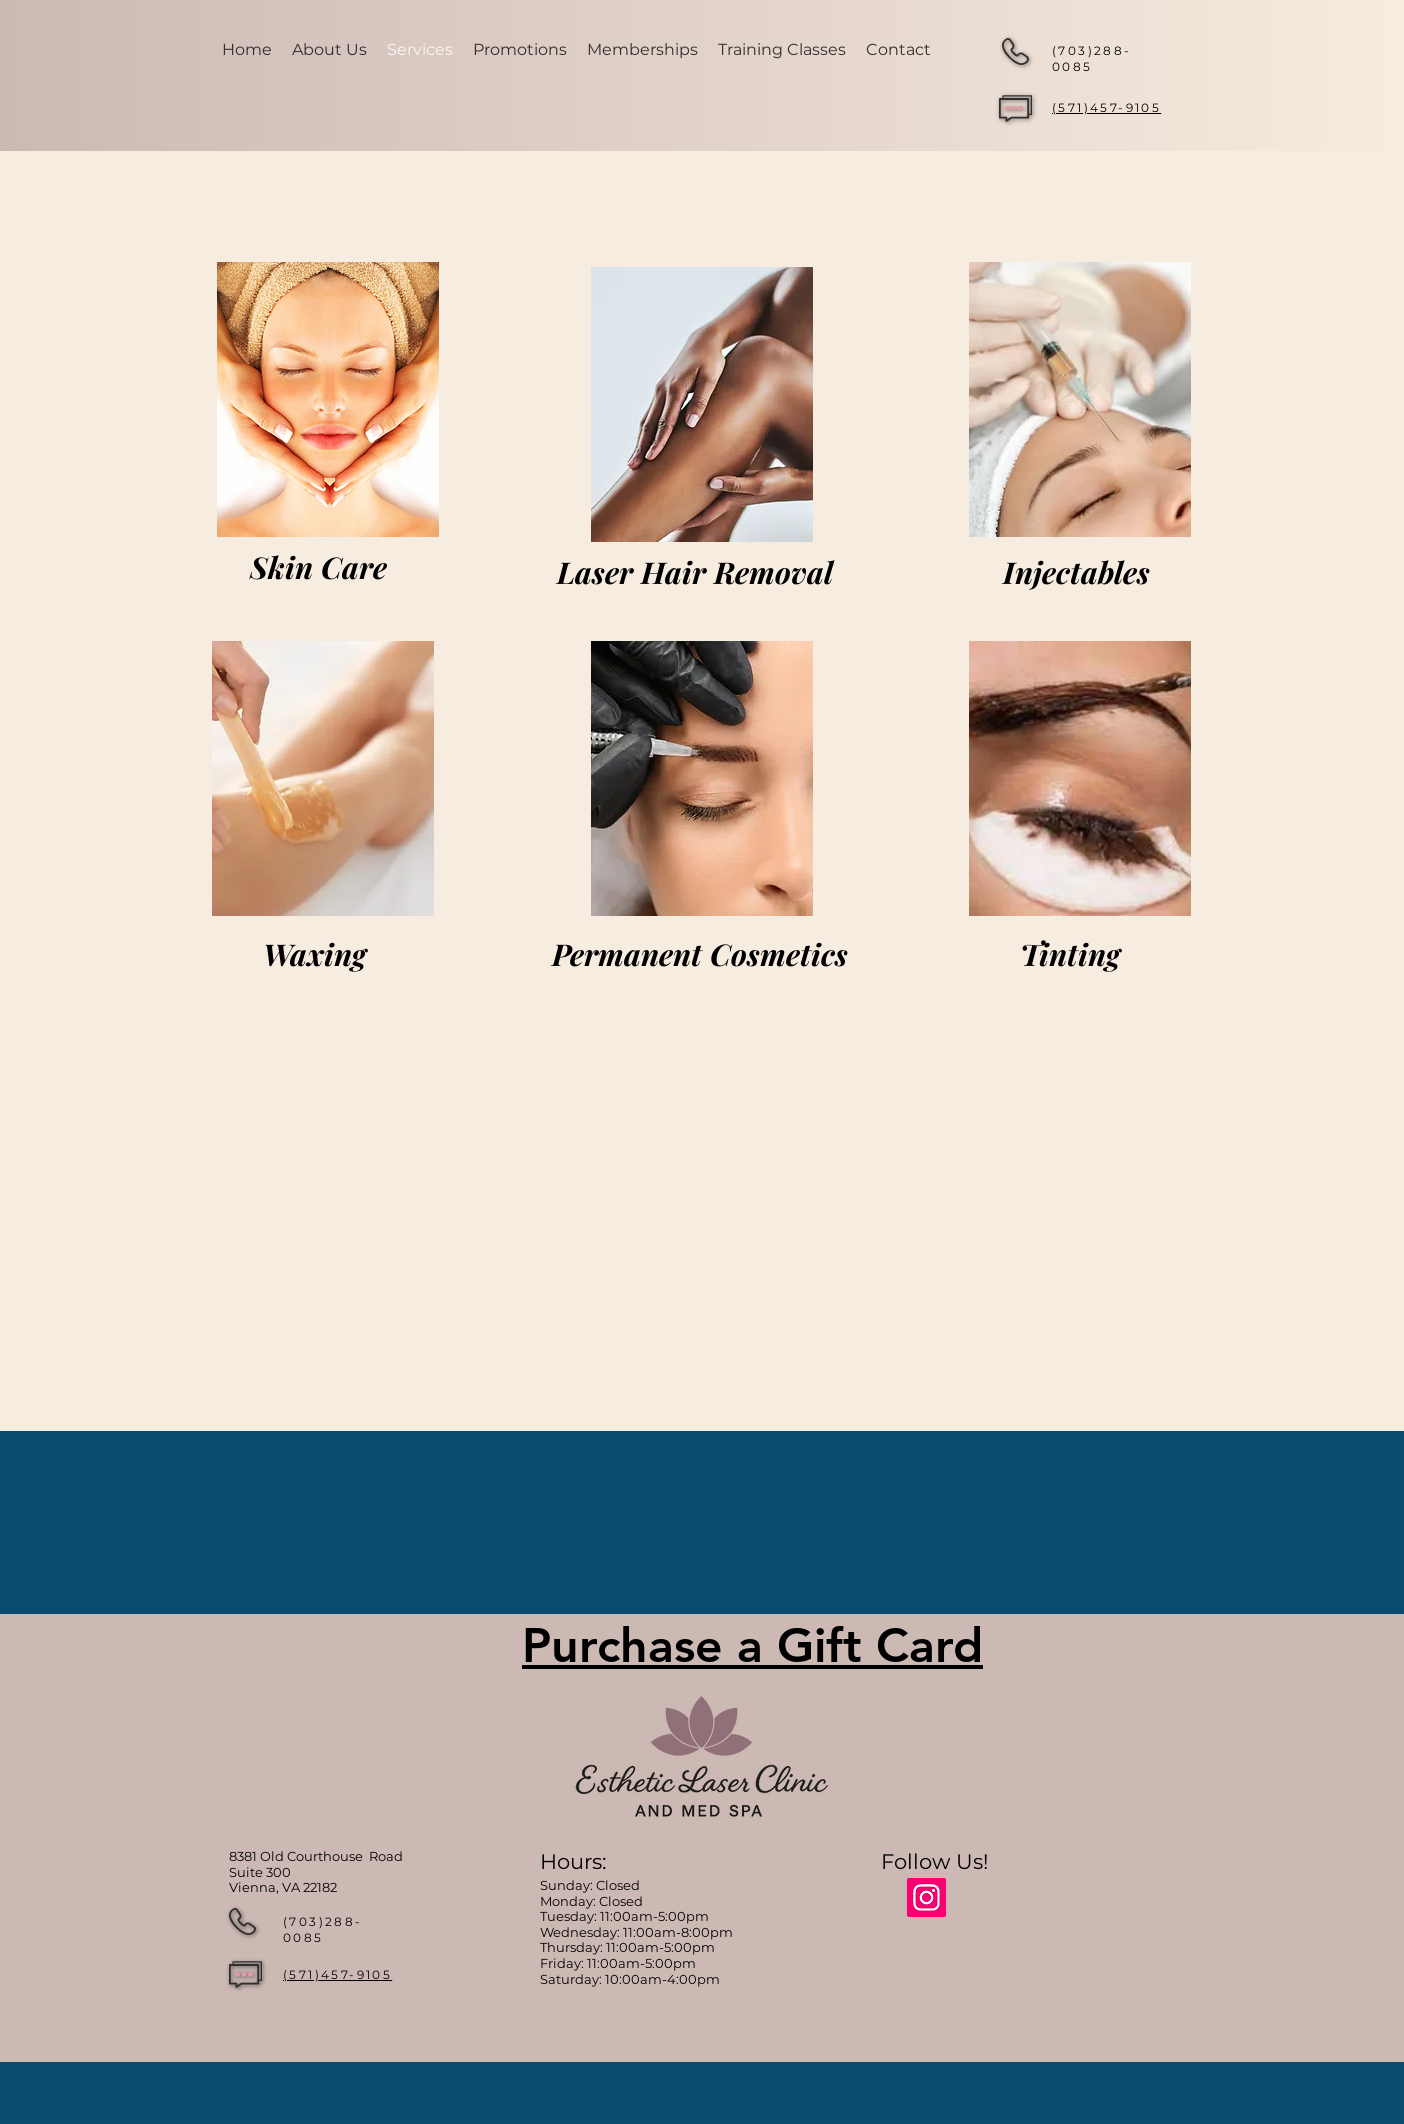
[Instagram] (926, 1897)
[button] (782, 50)
